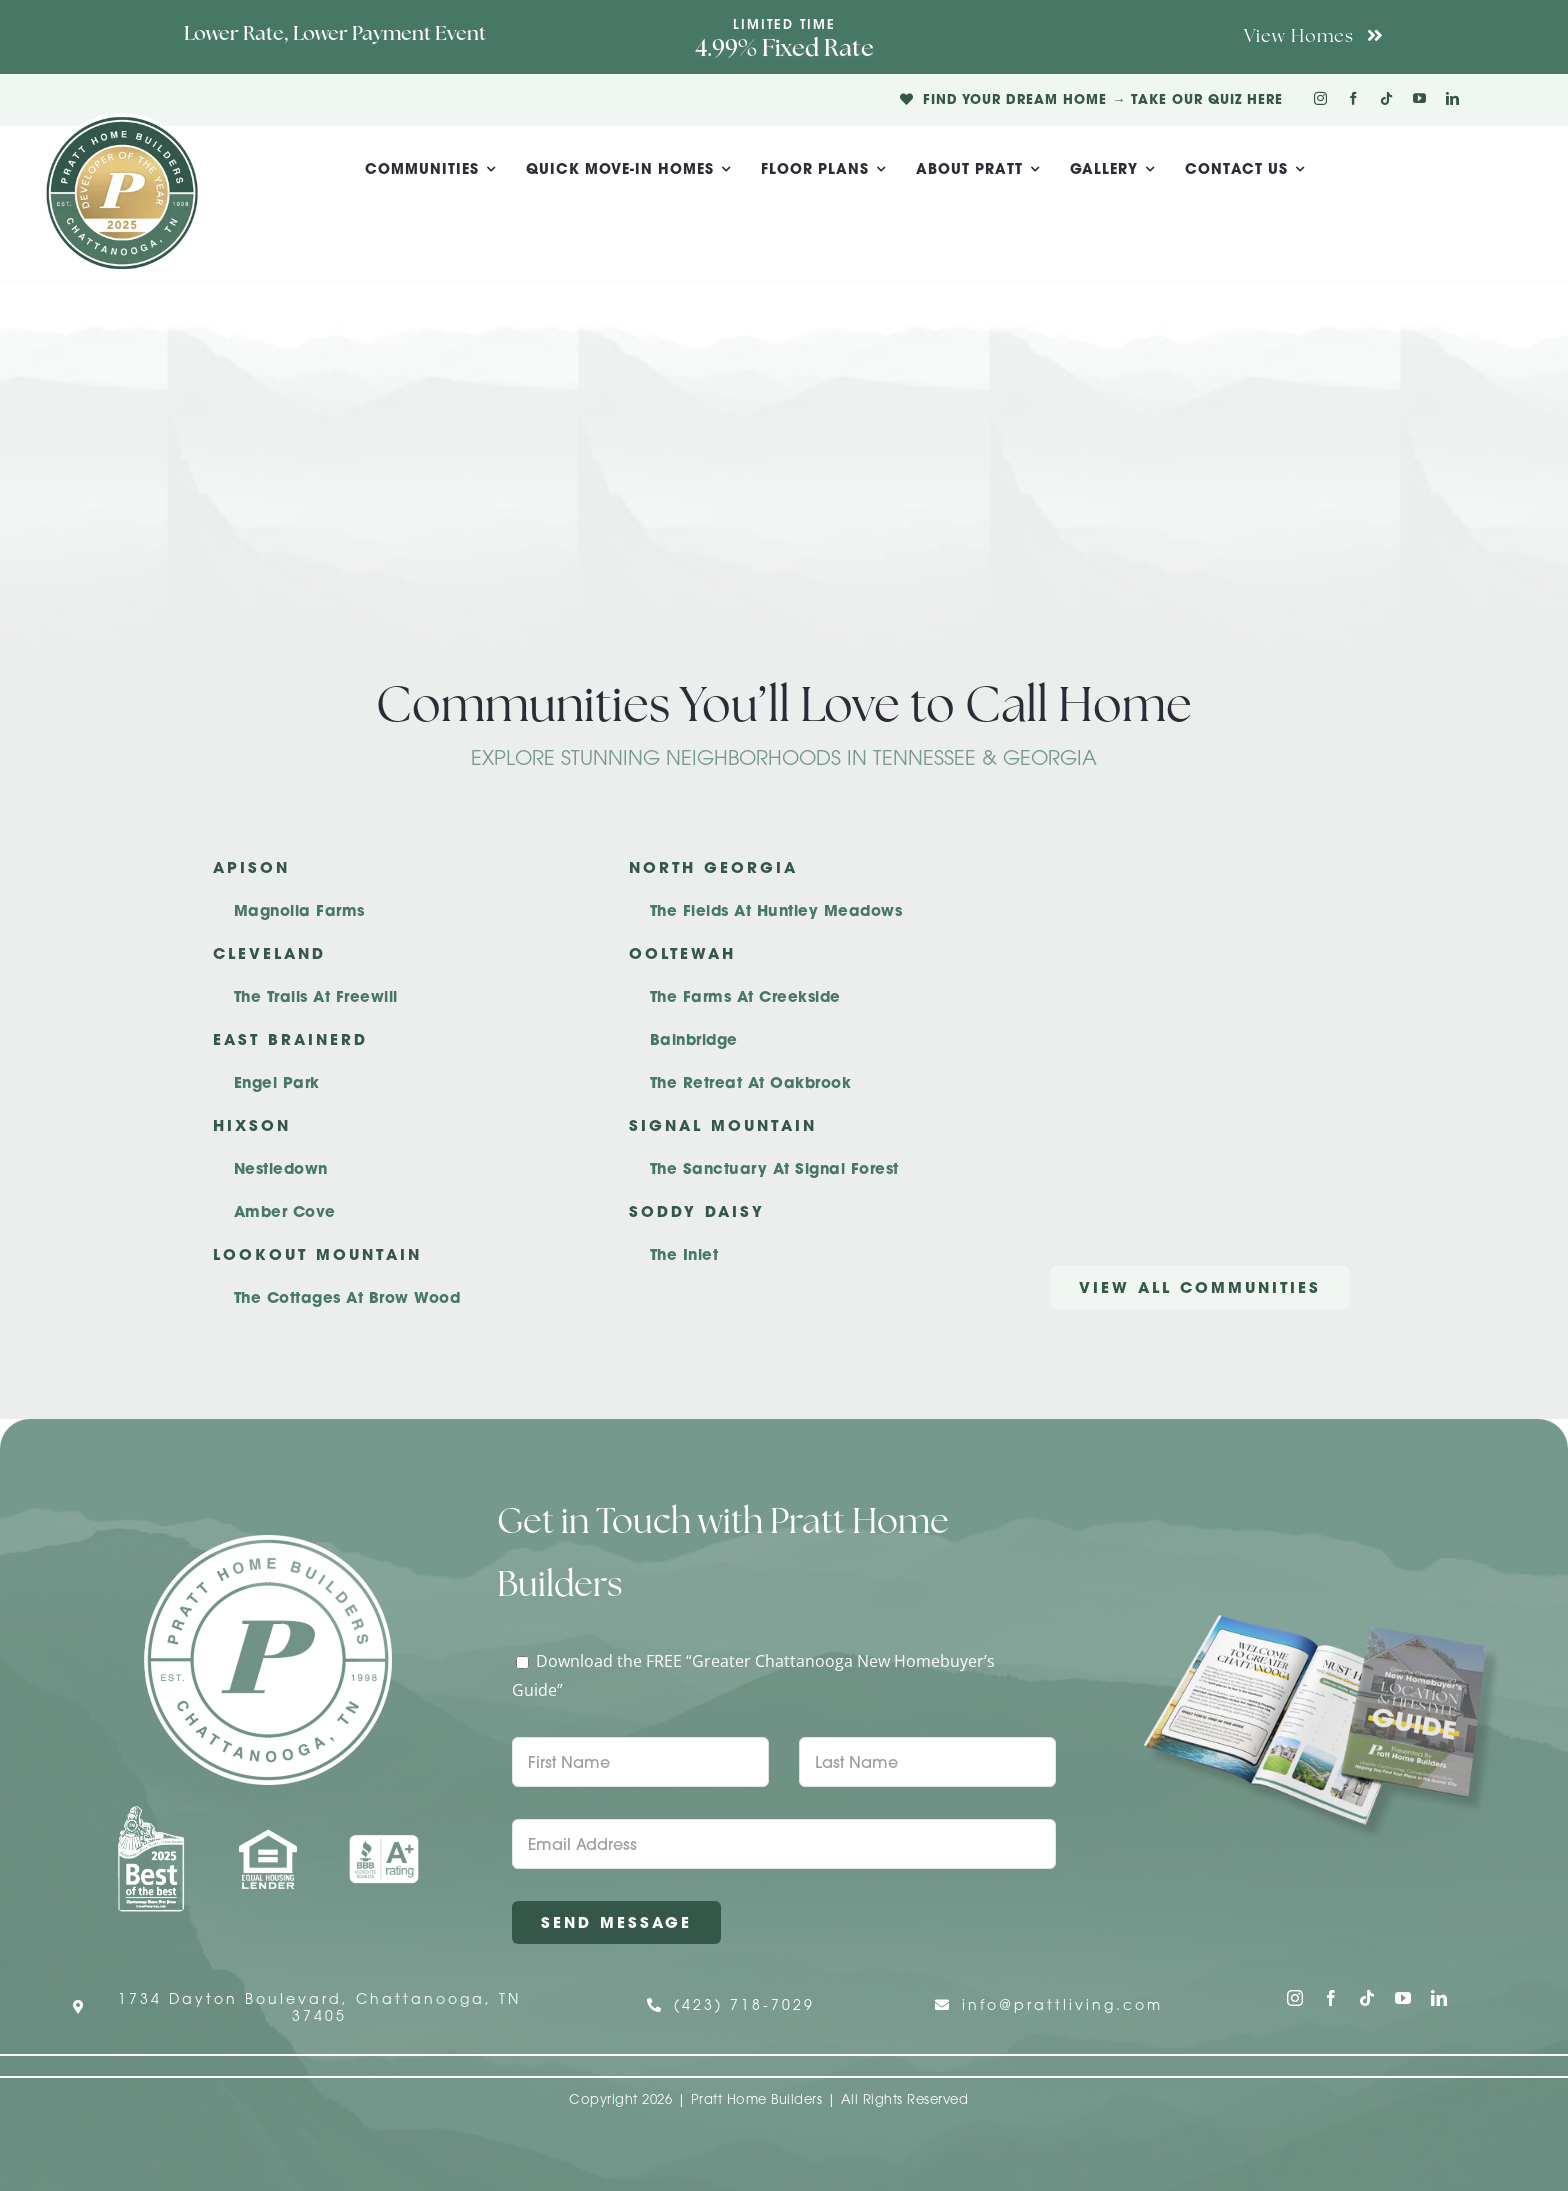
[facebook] (1353, 98)
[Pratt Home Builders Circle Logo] (268, 1543)
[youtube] (1419, 98)
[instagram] (1320, 98)
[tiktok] (1386, 98)
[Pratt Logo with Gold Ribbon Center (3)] (122, 121)
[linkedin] (1452, 98)
